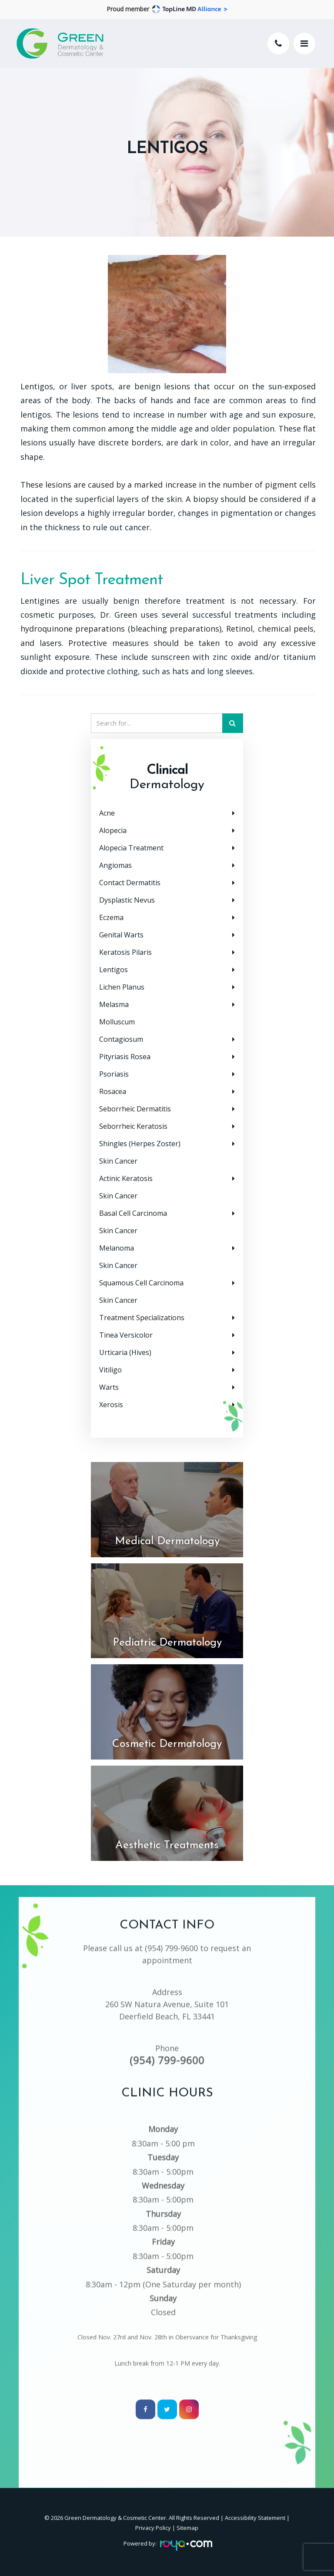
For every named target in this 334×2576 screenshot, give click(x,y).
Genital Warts (121, 935)
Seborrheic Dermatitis (135, 1109)
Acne (107, 813)
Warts (109, 1387)
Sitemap (187, 2528)
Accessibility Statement (255, 2518)
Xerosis (111, 1404)
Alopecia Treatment (131, 848)
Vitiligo (110, 1370)
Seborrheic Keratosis (133, 1126)
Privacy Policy (153, 2528)
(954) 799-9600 (171, 1934)
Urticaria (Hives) (125, 1352)
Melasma (114, 1004)
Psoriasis (114, 1074)
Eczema (111, 917)
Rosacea (112, 1091)
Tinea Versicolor (126, 1335)
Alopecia (113, 830)
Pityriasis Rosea (124, 1056)
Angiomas (115, 865)
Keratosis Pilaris (125, 952)
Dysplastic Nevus (127, 900)
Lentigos (113, 969)
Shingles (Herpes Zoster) (139, 1143)
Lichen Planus (121, 987)
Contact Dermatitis (129, 882)
